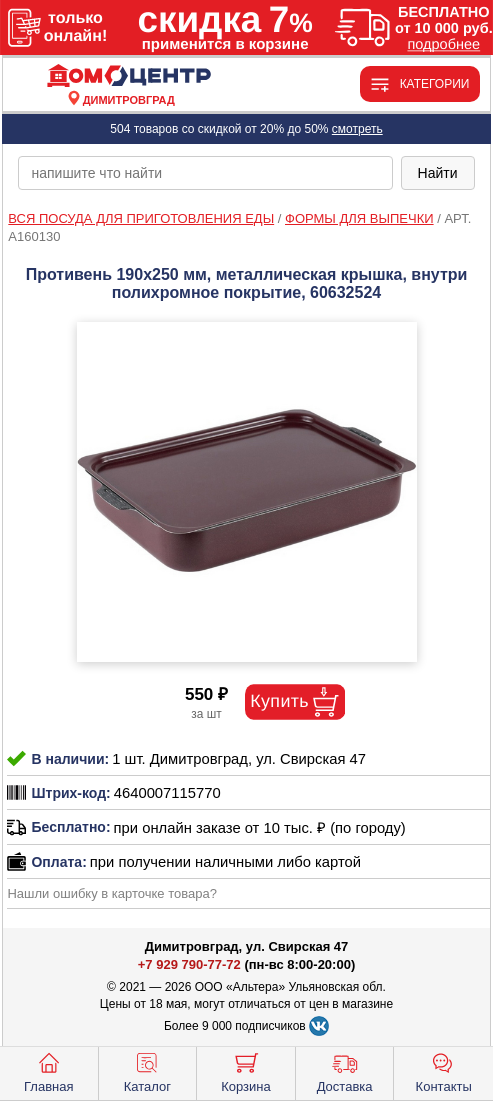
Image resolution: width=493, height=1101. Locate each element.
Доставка (345, 1071)
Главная (48, 1071)
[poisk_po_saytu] (205, 173)
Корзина (246, 1071)
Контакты (444, 1071)
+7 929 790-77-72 (189, 964)
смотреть (357, 129)
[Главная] (129, 76)
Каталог (147, 1071)
